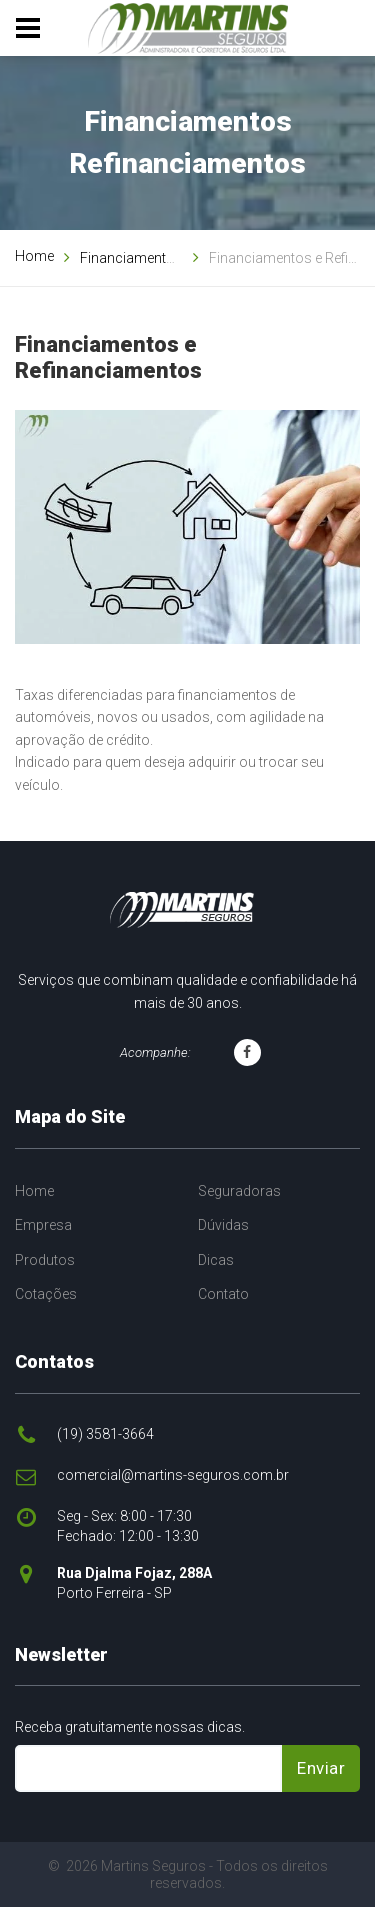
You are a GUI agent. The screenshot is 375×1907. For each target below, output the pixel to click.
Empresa (43, 1225)
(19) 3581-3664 (105, 1434)
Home (34, 256)
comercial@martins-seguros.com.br (173, 1475)
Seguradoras (239, 1191)
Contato (223, 1294)
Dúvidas (223, 1225)
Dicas (216, 1260)
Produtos (45, 1260)
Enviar (321, 1768)
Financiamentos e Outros (160, 258)
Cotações (46, 1294)
